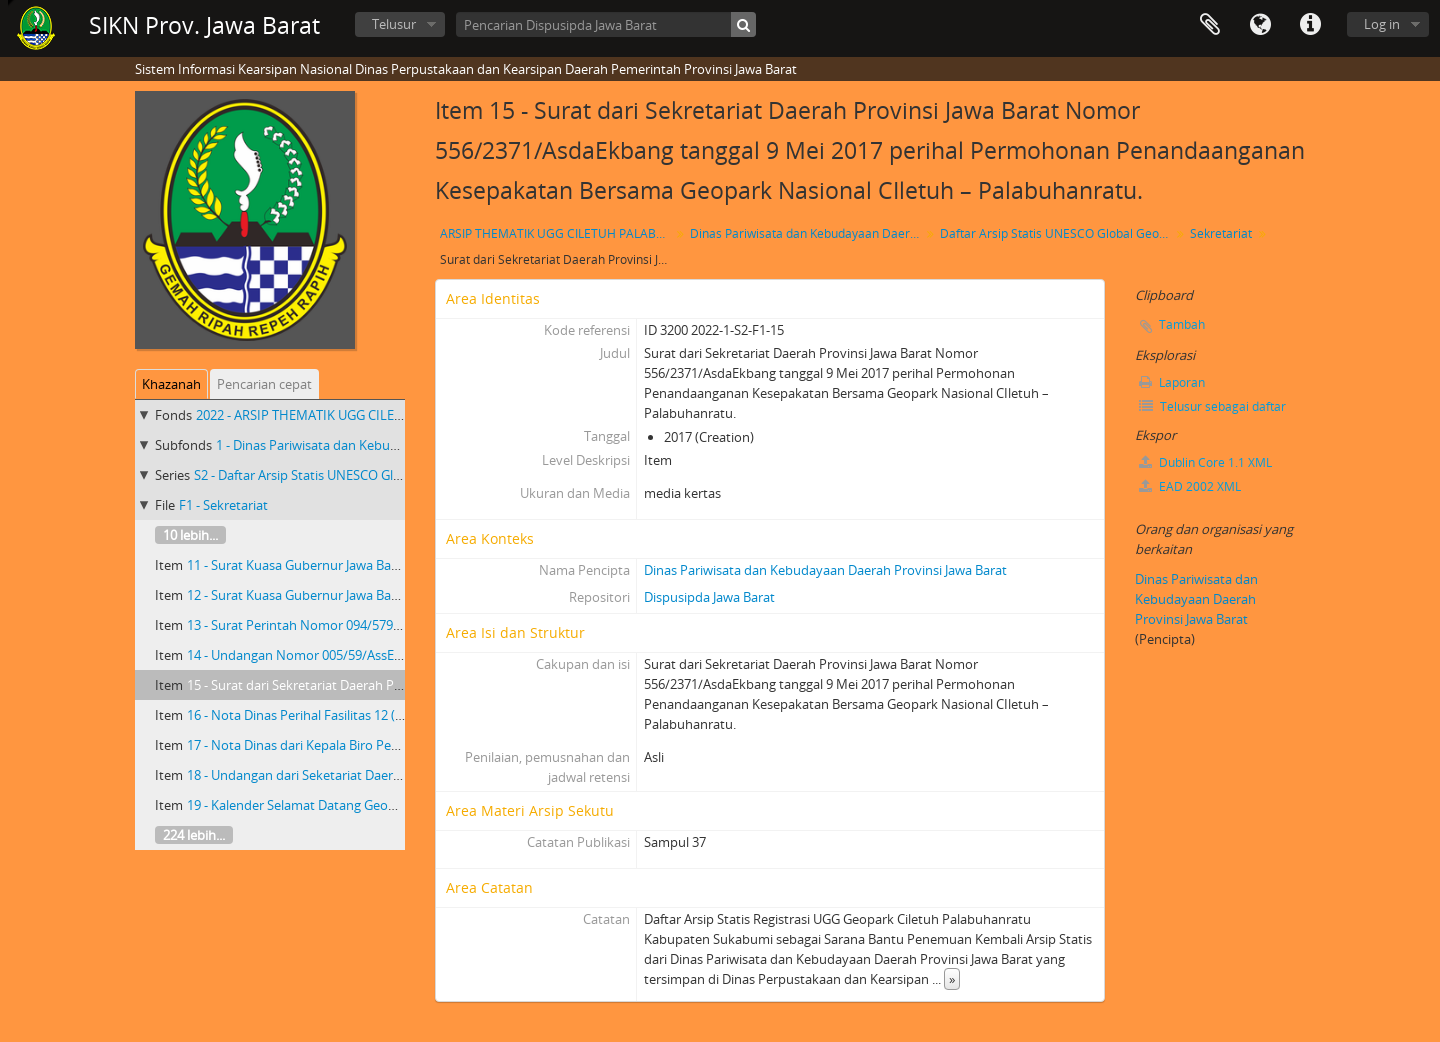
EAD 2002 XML (1190, 486)
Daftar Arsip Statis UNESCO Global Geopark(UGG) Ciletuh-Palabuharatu (1057, 233)
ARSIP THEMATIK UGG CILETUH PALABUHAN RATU (557, 233)
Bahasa (1260, 25)
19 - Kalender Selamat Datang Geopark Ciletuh (323, 805)
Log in (1382, 24)
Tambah (1182, 324)
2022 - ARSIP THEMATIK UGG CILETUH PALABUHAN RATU (365, 415)
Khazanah (171, 384)
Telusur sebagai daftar (1212, 406)
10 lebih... (190, 535)
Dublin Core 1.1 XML (1205, 462)
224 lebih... (194, 835)
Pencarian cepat (264, 384)
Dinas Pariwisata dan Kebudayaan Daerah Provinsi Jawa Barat (807, 233)
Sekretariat (1221, 233)
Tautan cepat (1310, 25)
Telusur (394, 24)
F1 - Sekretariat (223, 505)
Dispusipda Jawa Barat (709, 597)
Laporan (1172, 382)
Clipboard (1210, 25)
